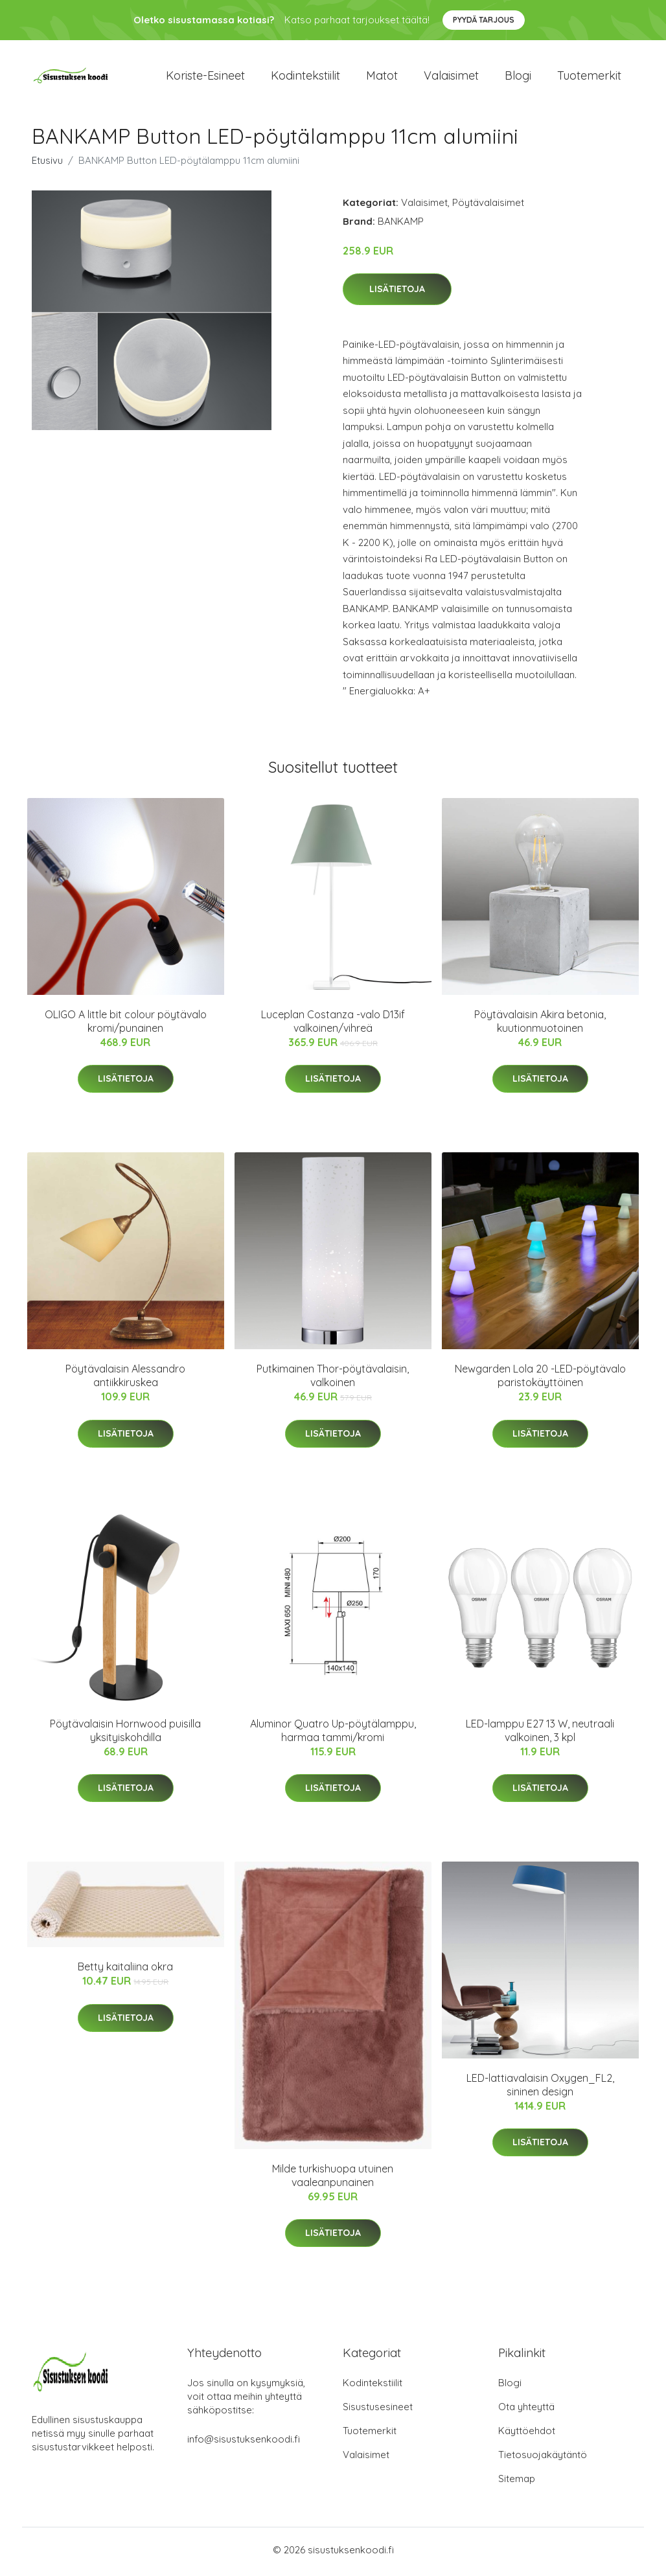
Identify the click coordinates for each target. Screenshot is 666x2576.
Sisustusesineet (378, 2410)
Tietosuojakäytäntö (542, 2458)
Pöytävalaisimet (488, 206)
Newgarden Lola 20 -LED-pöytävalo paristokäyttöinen (540, 1380)
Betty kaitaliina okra (125, 1971)
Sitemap (516, 2482)
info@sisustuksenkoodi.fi (243, 2443)
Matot (382, 77)
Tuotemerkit (589, 77)
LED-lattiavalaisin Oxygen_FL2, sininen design (540, 2089)
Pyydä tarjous (483, 20)
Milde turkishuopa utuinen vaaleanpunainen (332, 2179)
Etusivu (47, 164)
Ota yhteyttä (526, 2410)
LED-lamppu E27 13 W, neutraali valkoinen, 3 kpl (540, 1734)
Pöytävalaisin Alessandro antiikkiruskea (125, 1380)
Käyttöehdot (526, 2434)
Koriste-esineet (205, 77)
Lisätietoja (397, 293)
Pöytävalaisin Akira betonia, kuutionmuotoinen (540, 1025)
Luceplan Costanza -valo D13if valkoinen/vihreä (333, 1025)
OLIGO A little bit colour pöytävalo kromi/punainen (126, 1025)
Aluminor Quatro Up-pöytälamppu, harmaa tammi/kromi (333, 1734)
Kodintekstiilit (305, 77)
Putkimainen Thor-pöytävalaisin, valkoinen (333, 1380)
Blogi (518, 77)
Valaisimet (451, 77)
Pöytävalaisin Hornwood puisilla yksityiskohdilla (125, 1734)
